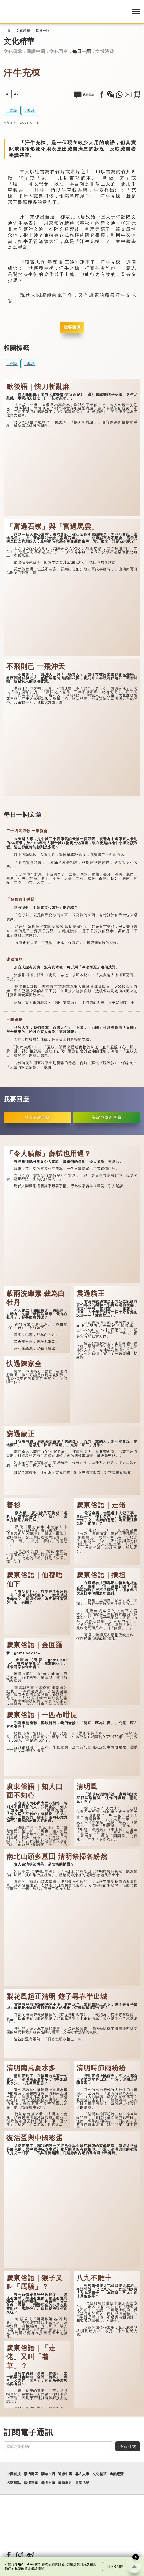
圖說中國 (35, 51)
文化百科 (58, 51)
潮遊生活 (48, 2474)
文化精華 (23, 31)
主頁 (7, 31)
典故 (31, 110)
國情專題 (31, 2483)
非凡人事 (82, 2474)
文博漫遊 (104, 51)
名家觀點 (14, 2483)
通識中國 (65, 2474)
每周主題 (48, 2483)
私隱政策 (21, 2568)
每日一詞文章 (23, 814)
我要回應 (72, 327)
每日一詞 (43, 31)
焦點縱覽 (117, 2474)
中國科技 (14, 2474)
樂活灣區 (31, 2474)
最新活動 (82, 2483)
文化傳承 (13, 51)
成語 (13, 110)
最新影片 (65, 2483)
